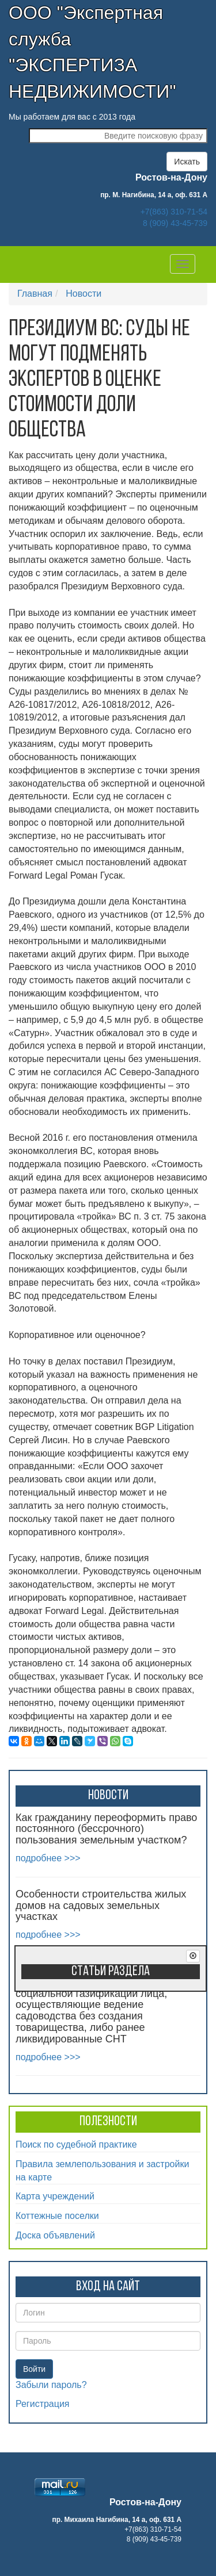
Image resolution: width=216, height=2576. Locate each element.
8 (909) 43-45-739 (175, 223)
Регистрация (43, 2404)
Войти (34, 2369)
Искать (187, 161)
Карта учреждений (55, 2196)
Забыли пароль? (51, 2385)
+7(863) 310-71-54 (174, 211)
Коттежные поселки (57, 2216)
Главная (34, 293)
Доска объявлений (55, 2235)
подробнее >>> (48, 1858)
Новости (83, 293)
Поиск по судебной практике (76, 2144)
